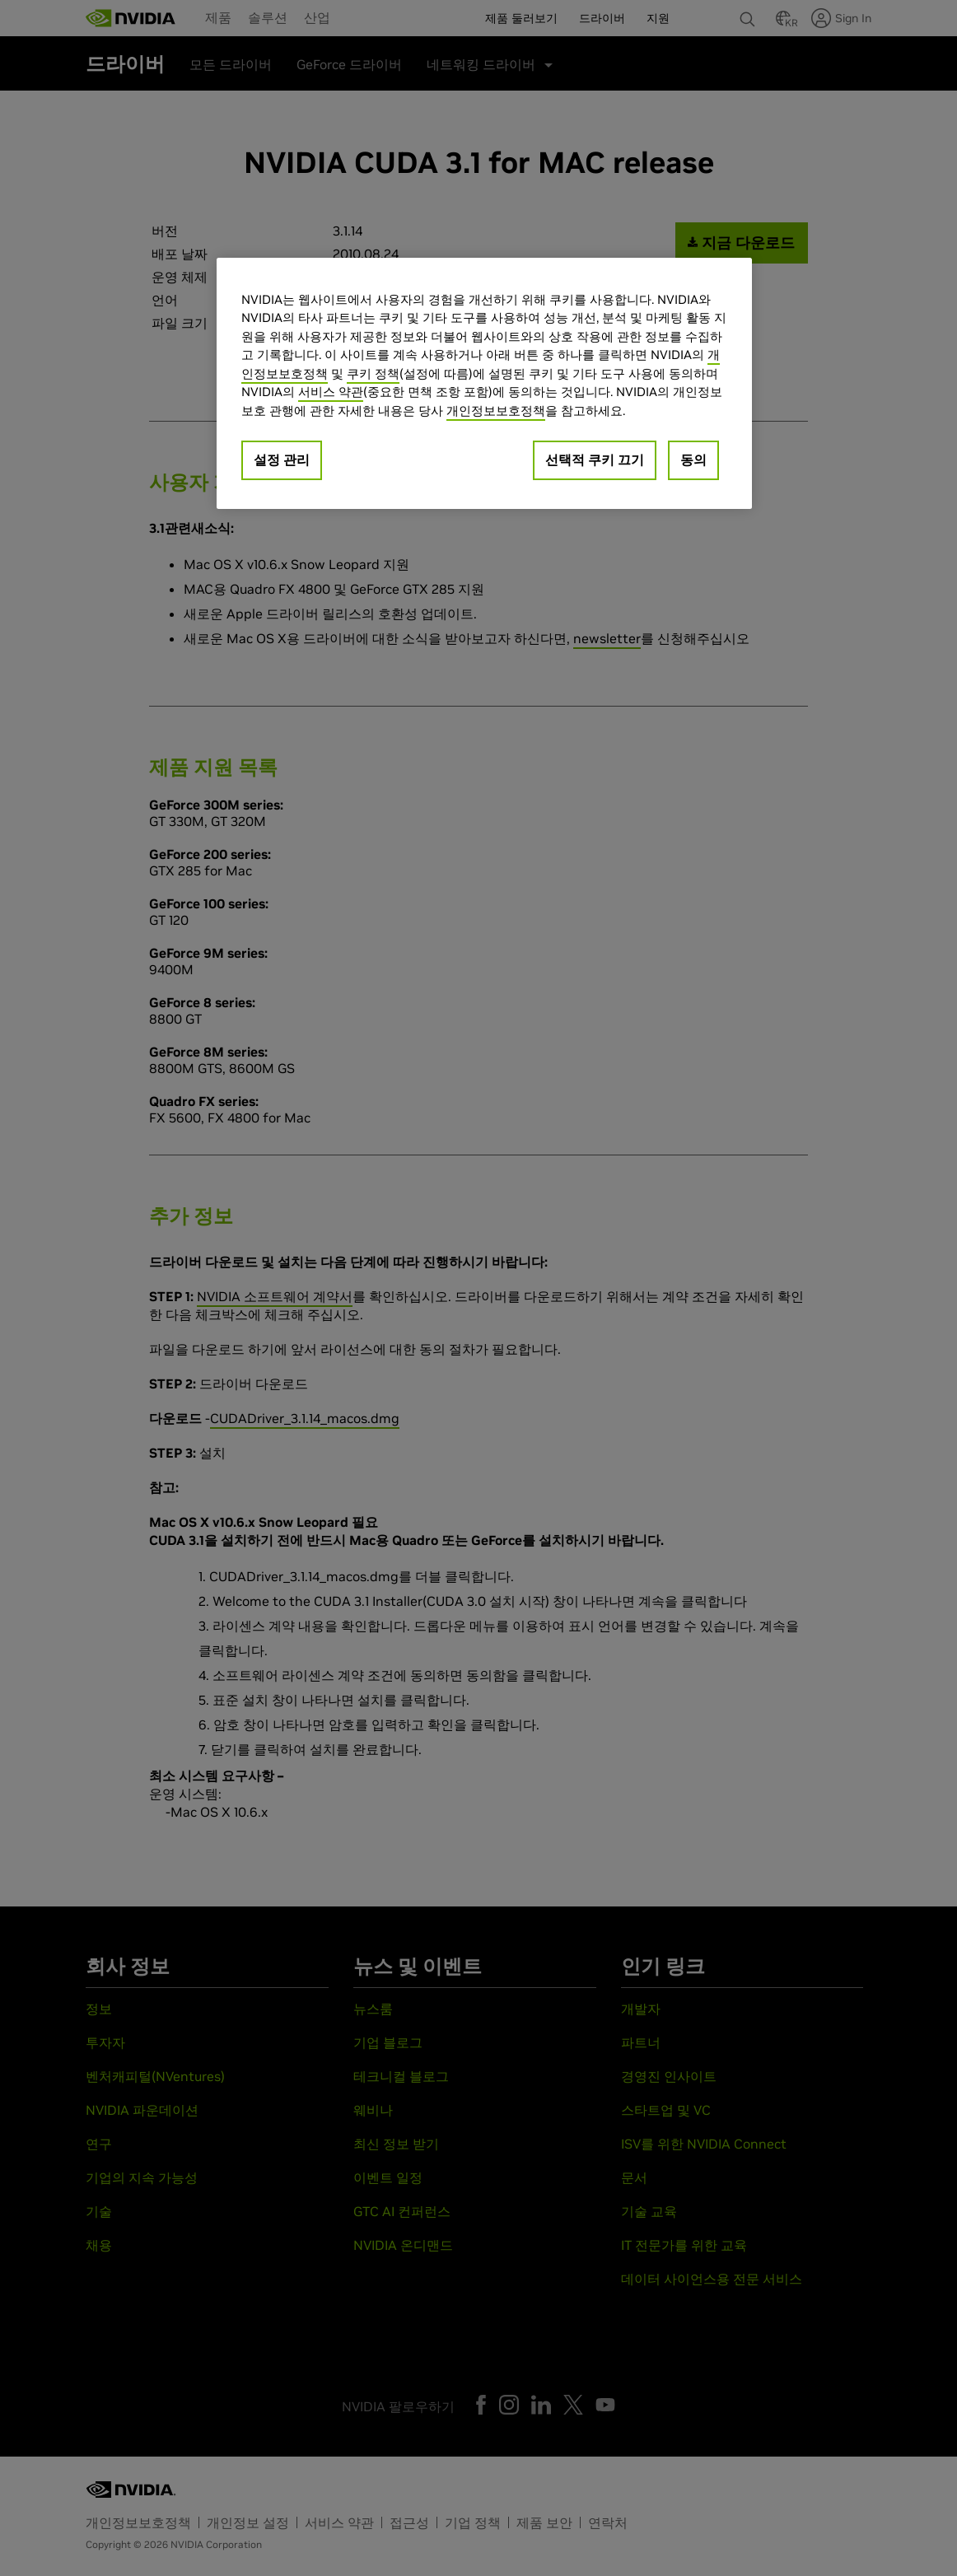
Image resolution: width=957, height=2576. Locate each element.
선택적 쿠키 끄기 (594, 459)
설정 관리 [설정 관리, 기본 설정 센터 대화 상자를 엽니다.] (282, 459)
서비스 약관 (330, 391)
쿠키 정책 (373, 373)
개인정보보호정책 (495, 410)
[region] (484, 384)
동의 (693, 459)
